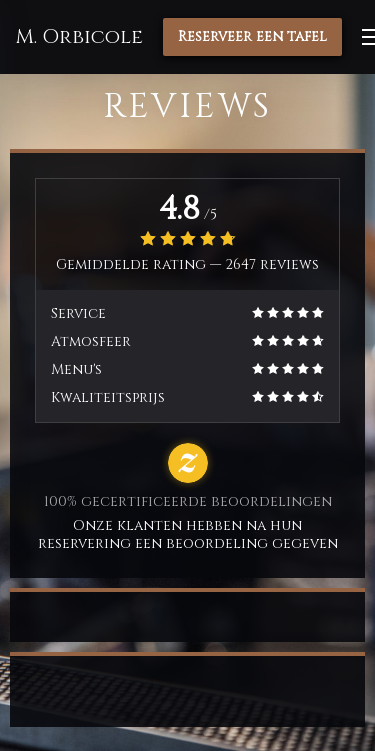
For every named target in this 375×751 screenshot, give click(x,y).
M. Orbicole (79, 37)
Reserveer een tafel (252, 36)
